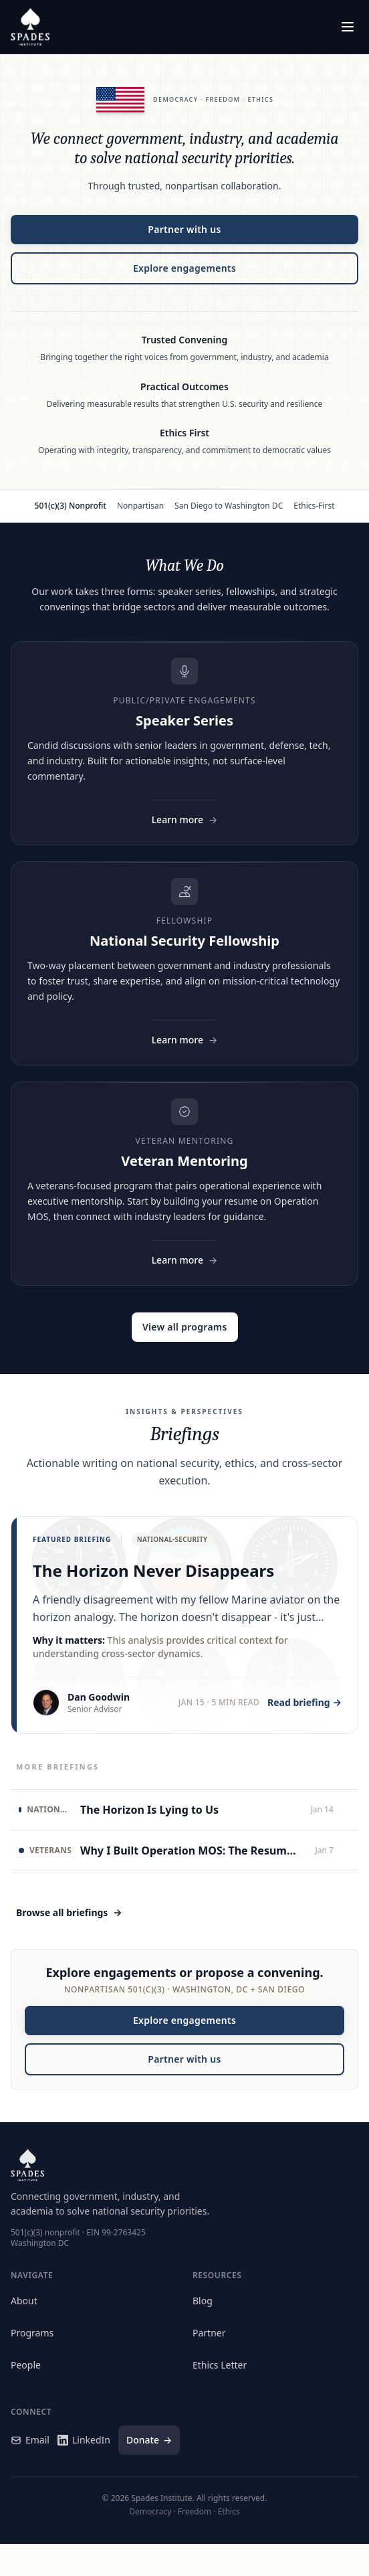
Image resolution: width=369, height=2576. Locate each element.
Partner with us (184, 229)
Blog (203, 2300)
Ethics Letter (220, 2364)
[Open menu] (348, 27)
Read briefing (304, 1702)
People (26, 2364)
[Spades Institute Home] (30, 27)
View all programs (184, 1326)
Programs (32, 2332)
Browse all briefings (69, 1912)
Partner (209, 2332)
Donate (149, 2440)
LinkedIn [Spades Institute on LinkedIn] (83, 2439)
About (24, 2300)
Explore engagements (184, 268)
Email (30, 2439)
